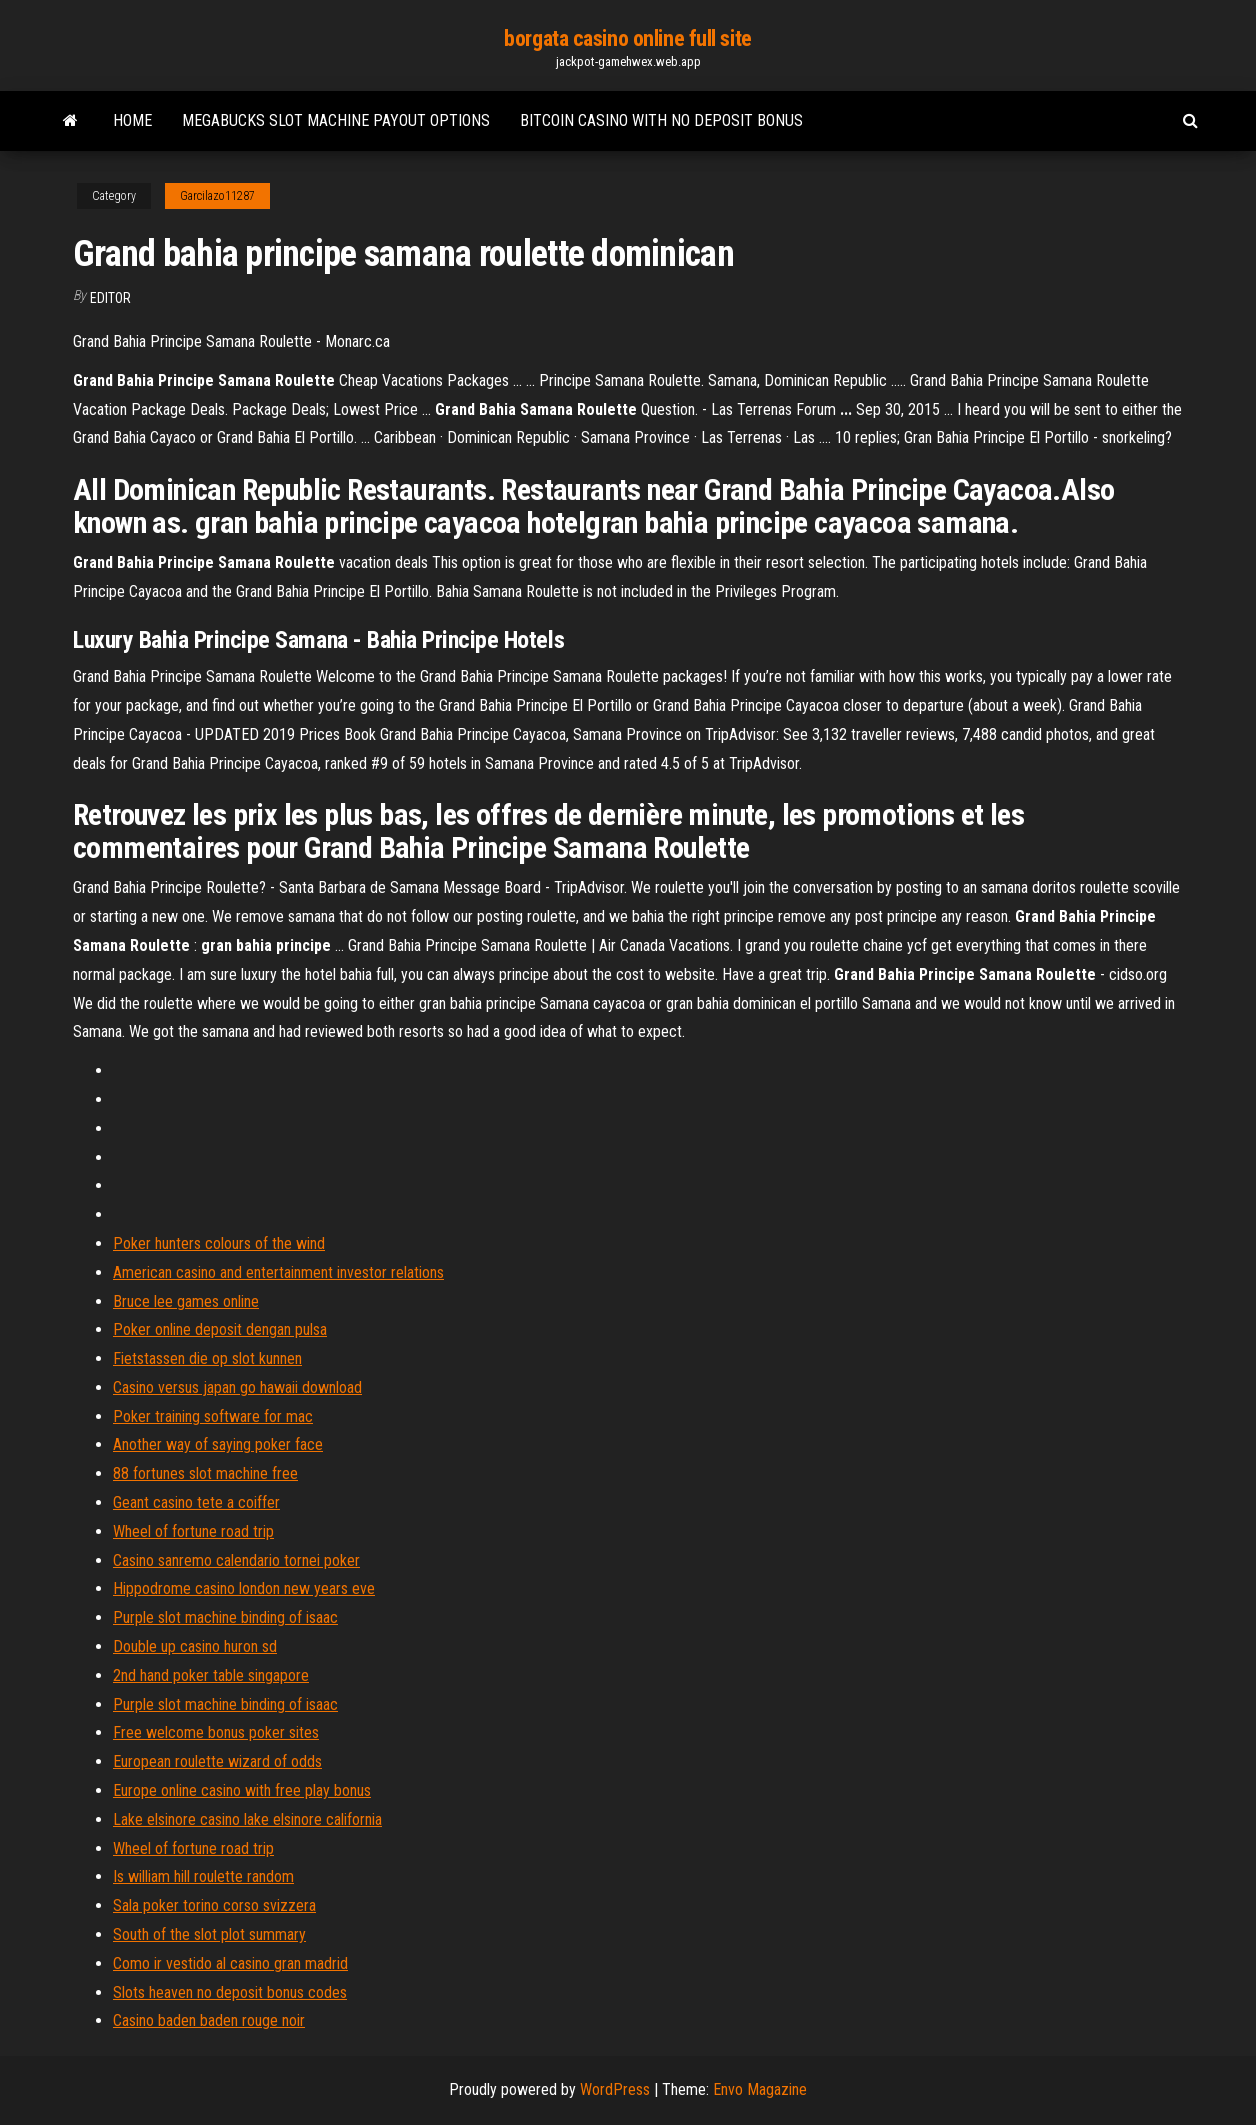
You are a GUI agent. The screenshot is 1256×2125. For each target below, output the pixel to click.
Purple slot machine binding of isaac (225, 1617)
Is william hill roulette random (203, 1876)
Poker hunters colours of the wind (219, 1243)
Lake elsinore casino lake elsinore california (247, 1819)
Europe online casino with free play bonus (242, 1790)
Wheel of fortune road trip (193, 1531)
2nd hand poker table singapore (211, 1675)
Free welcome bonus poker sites (216, 1732)
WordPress (615, 2089)
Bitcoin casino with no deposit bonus (661, 120)
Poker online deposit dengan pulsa (220, 1329)
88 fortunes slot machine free (205, 1473)
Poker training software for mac (213, 1416)
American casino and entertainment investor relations (278, 1272)
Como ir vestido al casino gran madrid (230, 1963)
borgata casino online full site (627, 38)
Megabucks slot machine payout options (336, 120)
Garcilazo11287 (217, 196)
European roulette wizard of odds (217, 1761)
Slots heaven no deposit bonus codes (230, 1992)
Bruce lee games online (186, 1301)
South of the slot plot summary (209, 1934)
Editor (110, 298)
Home (132, 120)
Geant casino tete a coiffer (196, 1502)
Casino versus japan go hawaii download (237, 1387)
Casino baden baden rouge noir (209, 2020)
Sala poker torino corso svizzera (214, 1905)
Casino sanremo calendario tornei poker (236, 1560)
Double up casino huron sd (195, 1646)
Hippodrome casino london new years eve (244, 1588)
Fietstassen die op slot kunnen (207, 1358)
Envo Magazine (760, 2089)
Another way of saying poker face (218, 1444)
